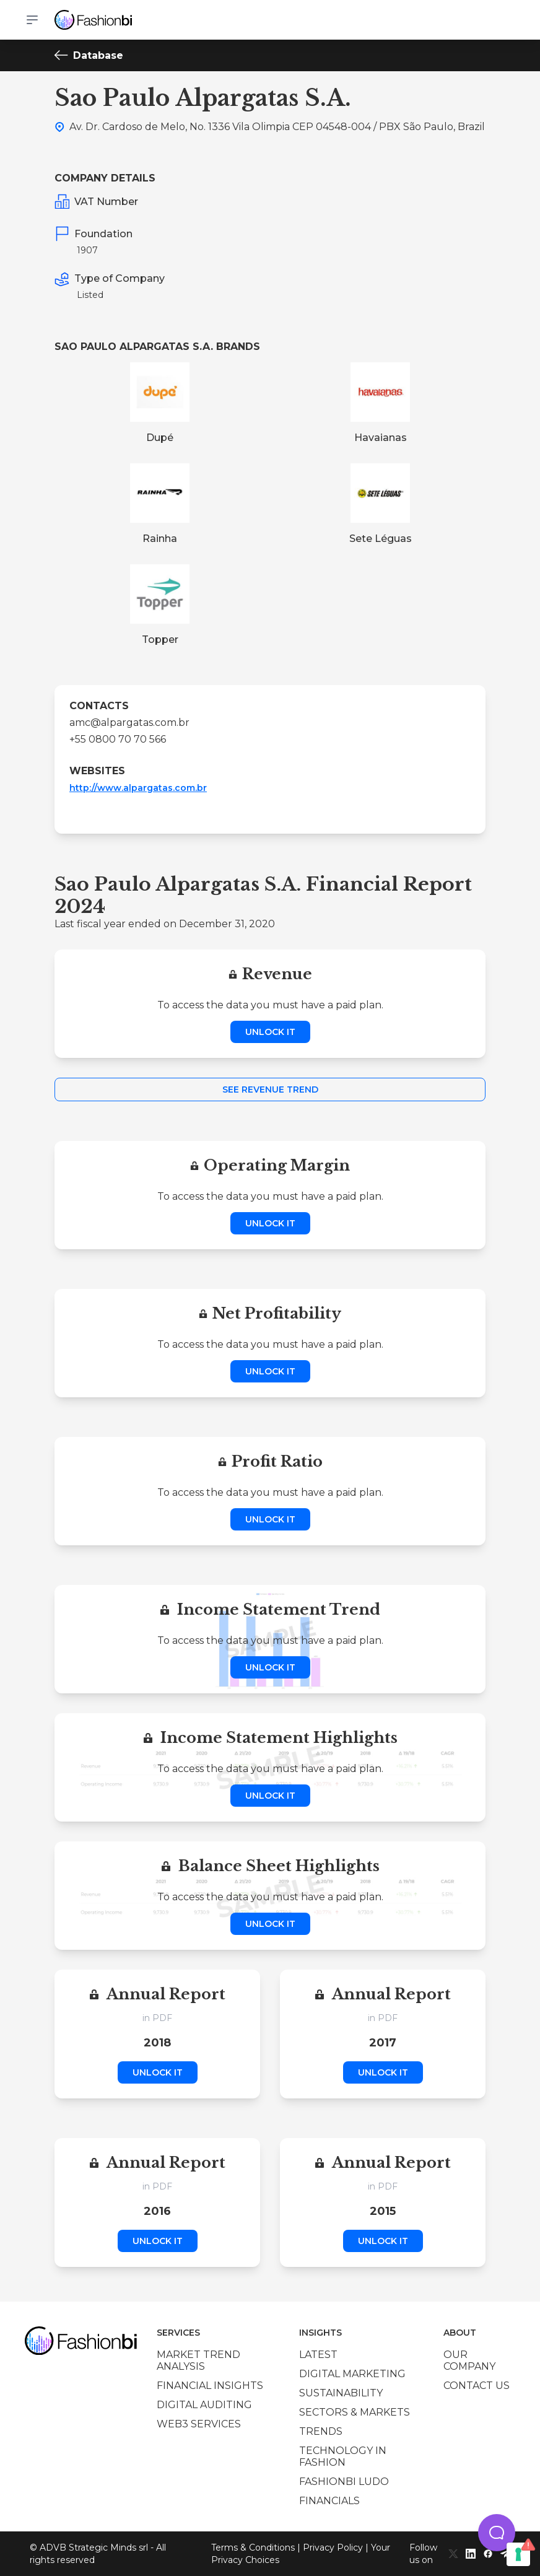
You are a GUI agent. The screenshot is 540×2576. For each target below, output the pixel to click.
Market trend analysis (198, 2360)
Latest (318, 2354)
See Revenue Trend (270, 1089)
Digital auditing (204, 2405)
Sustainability (341, 2393)
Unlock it (270, 1031)
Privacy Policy (333, 2547)
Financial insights (210, 2385)
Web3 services (199, 2424)
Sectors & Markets (354, 2412)
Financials (329, 2501)
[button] (496, 2532)
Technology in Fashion (342, 2456)
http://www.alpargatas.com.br (138, 787)
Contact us (476, 2385)
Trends (320, 2431)
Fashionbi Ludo (344, 2481)
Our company (469, 2360)
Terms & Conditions (253, 2547)
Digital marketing (352, 2374)
